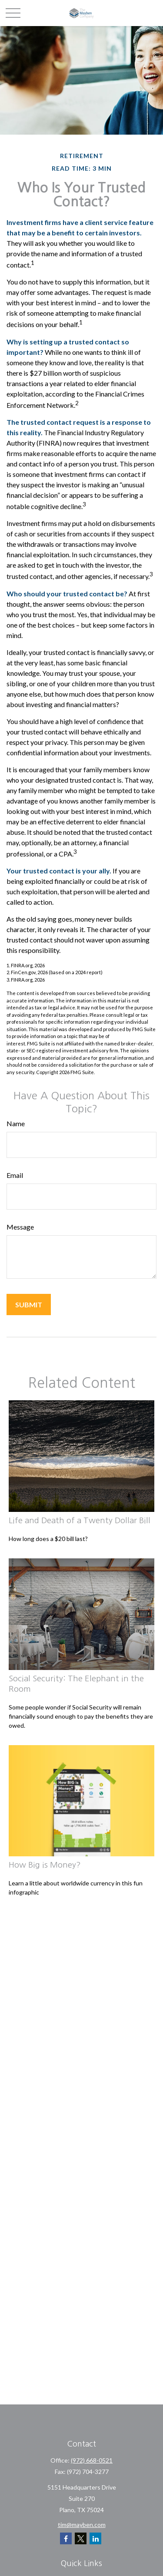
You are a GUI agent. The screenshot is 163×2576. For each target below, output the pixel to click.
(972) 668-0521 (92, 2460)
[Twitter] (80, 2538)
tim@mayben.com (82, 2524)
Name (16, 1123)
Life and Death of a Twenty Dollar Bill (79, 1520)
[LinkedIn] (95, 2538)
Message (20, 1227)
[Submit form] (29, 1304)
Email (15, 1175)
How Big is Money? (45, 1865)
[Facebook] (66, 2538)
